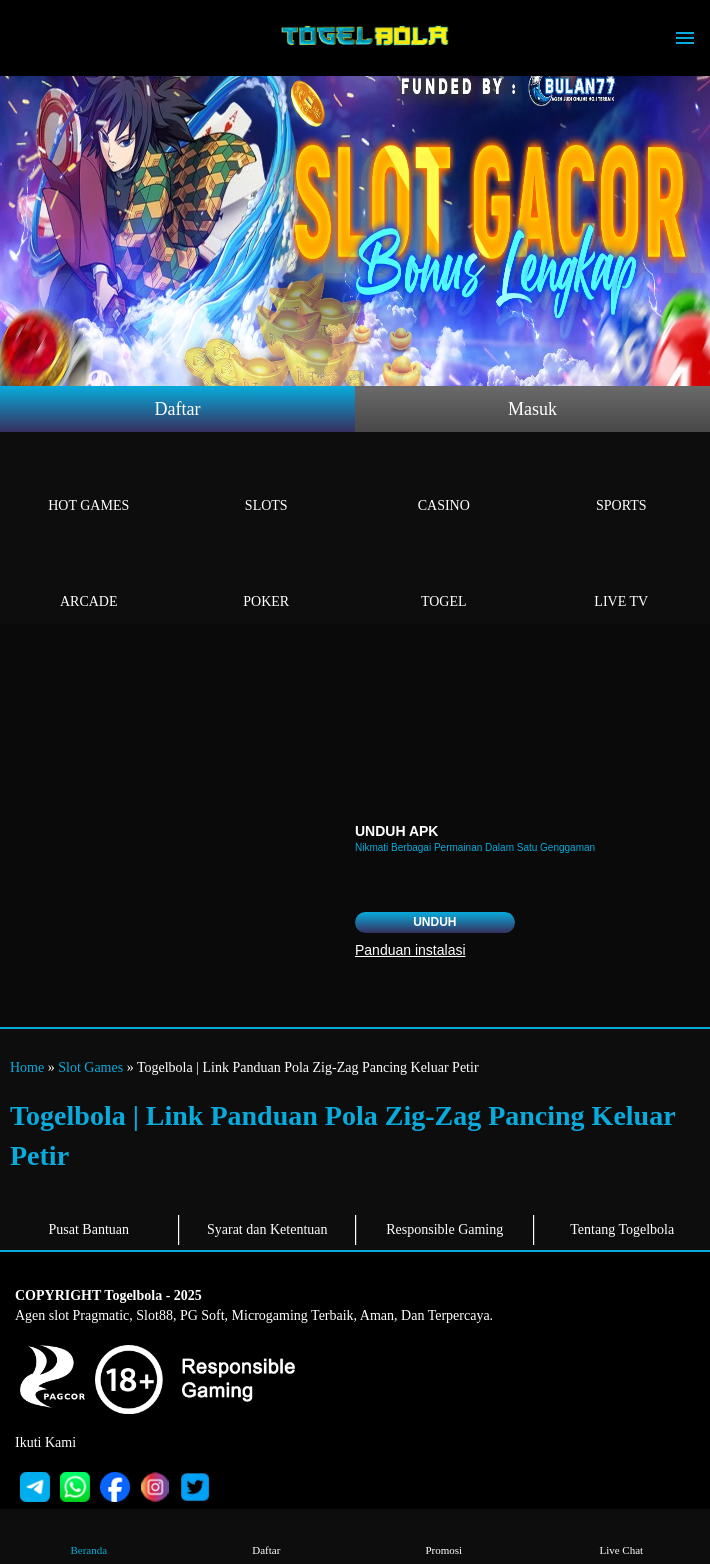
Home (27, 1067)
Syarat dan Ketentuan (267, 1229)
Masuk (532, 409)
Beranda (89, 1535)
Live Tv (622, 578)
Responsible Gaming (444, 1229)
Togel (444, 578)
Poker (267, 578)
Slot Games (90, 1067)
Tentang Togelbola (622, 1229)
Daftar (178, 409)
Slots (267, 482)
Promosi (444, 1535)
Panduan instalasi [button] (410, 950)
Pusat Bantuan (89, 1229)
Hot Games (89, 482)
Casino (444, 482)
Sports (622, 482)
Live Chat (621, 1535)
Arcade (89, 578)
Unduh (434, 922)
